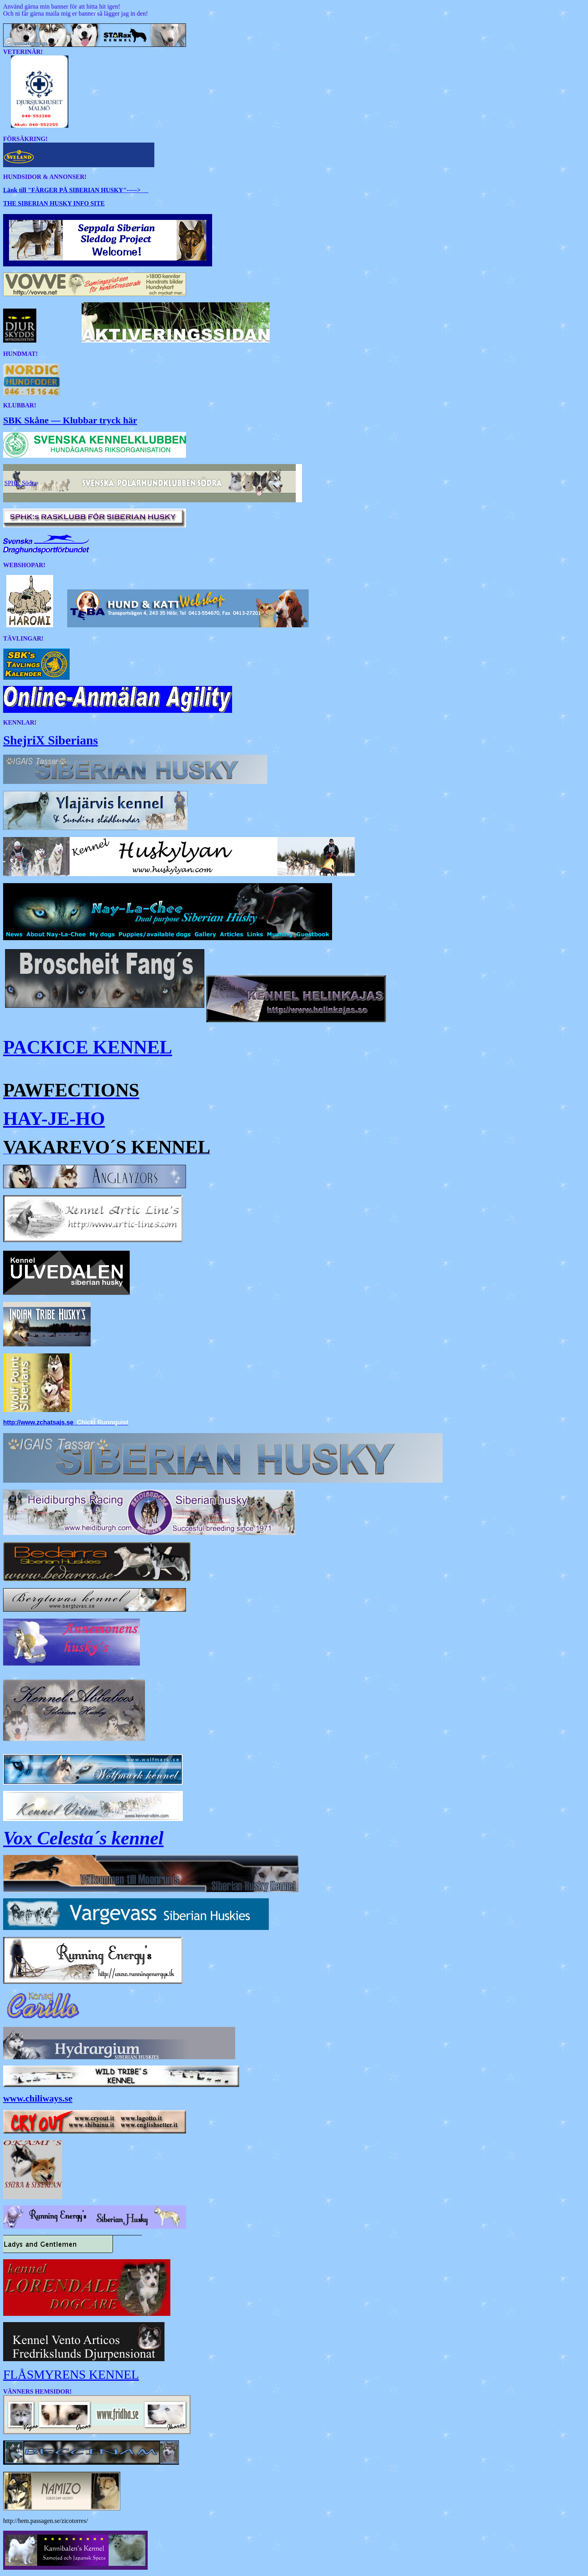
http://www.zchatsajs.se (38, 1422)
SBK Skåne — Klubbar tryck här (70, 420)
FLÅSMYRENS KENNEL (71, 2374)
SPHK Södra (20, 483)
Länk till (15, 190)
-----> (88, 190)
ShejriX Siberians (50, 740)
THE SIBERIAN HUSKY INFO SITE (54, 203)
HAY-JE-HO (54, 1118)
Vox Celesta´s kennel (83, 1838)
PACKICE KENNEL (87, 1047)
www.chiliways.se (37, 2098)
